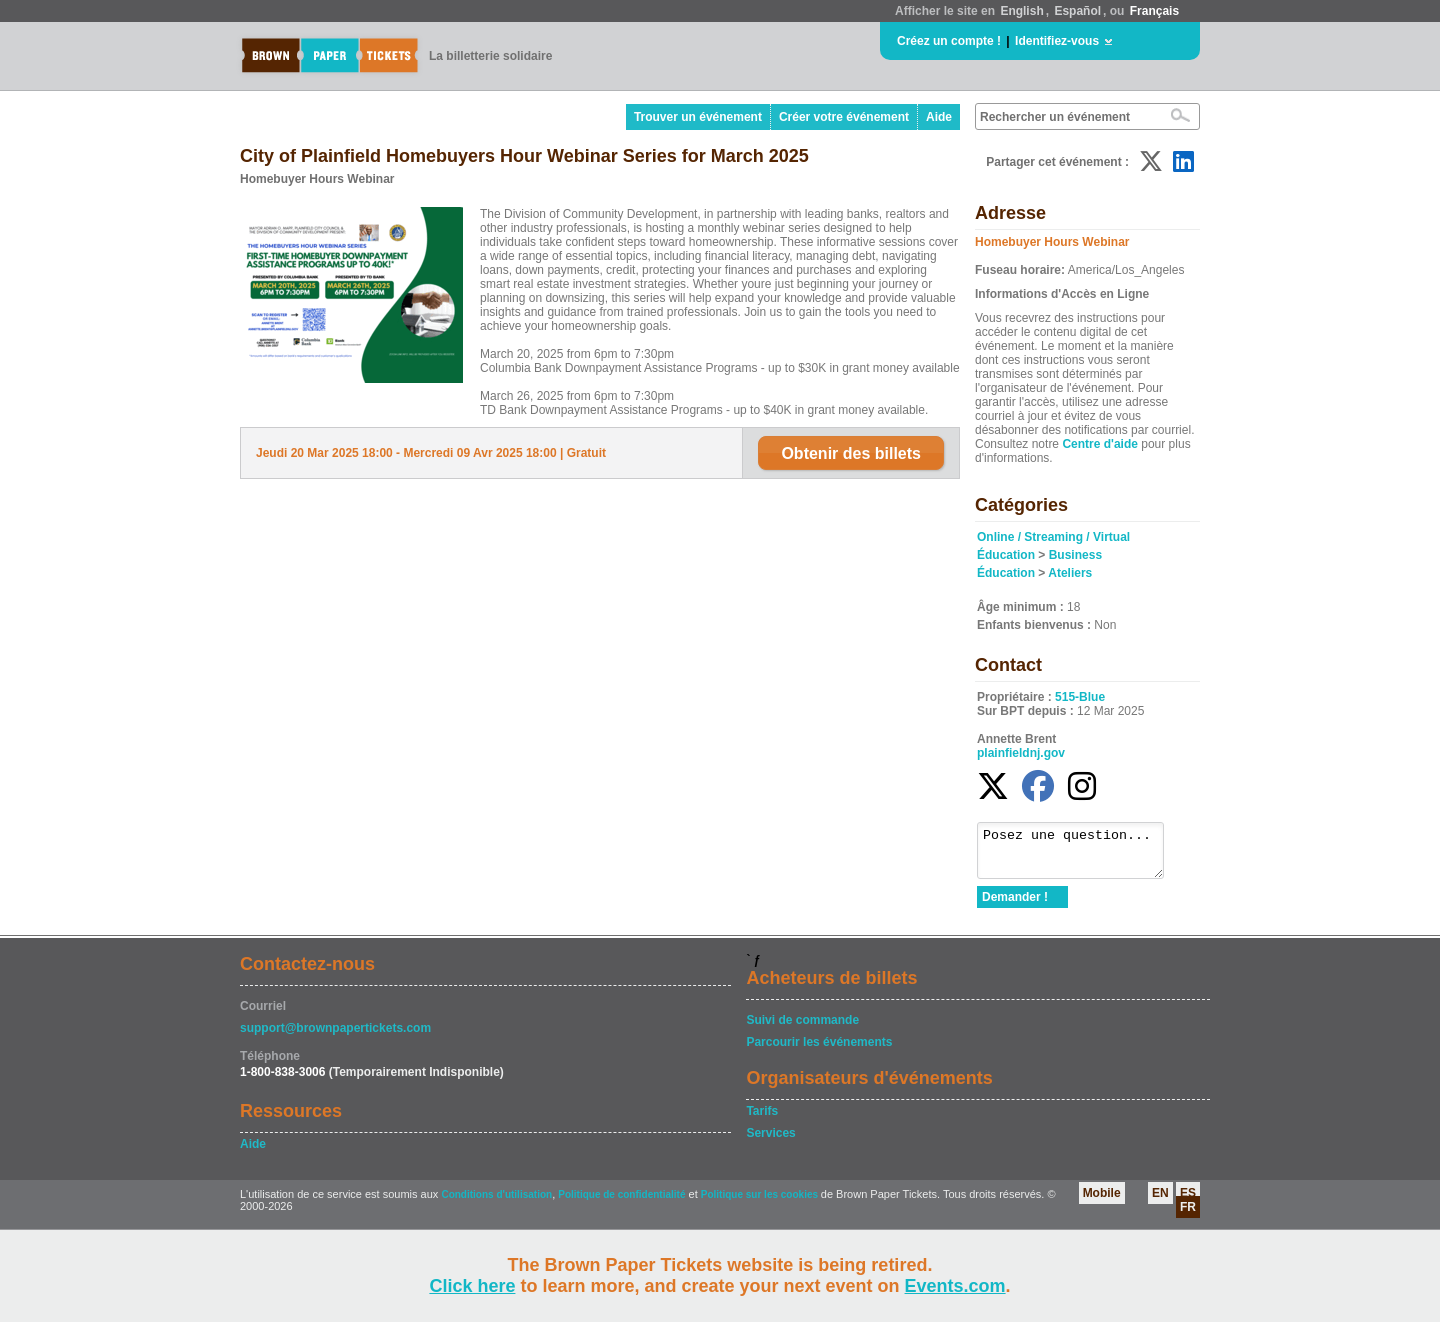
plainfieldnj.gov (1021, 753)
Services (770, 1142)
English (1021, 11)
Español (1077, 11)
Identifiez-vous (1057, 41)
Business (1075, 555)
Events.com (955, 1286)
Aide (939, 117)
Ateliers (1070, 573)
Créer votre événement (844, 117)
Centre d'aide (1100, 444)
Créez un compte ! (949, 41)
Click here (472, 1286)
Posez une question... (1080, 855)
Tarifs (762, 1120)
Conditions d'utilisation (496, 1203)
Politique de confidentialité (621, 1203)
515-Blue (1080, 697)
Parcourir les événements (819, 1051)
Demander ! (1015, 906)
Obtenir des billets (851, 453)
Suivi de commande (802, 1029)
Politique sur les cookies (761, 1203)
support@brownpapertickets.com (335, 1037)
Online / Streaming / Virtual (1053, 537)
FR (1188, 1216)
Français (1154, 11)
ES (1188, 1202)
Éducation (1006, 555)
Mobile (1102, 1202)
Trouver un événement (698, 117)
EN (1160, 1202)
